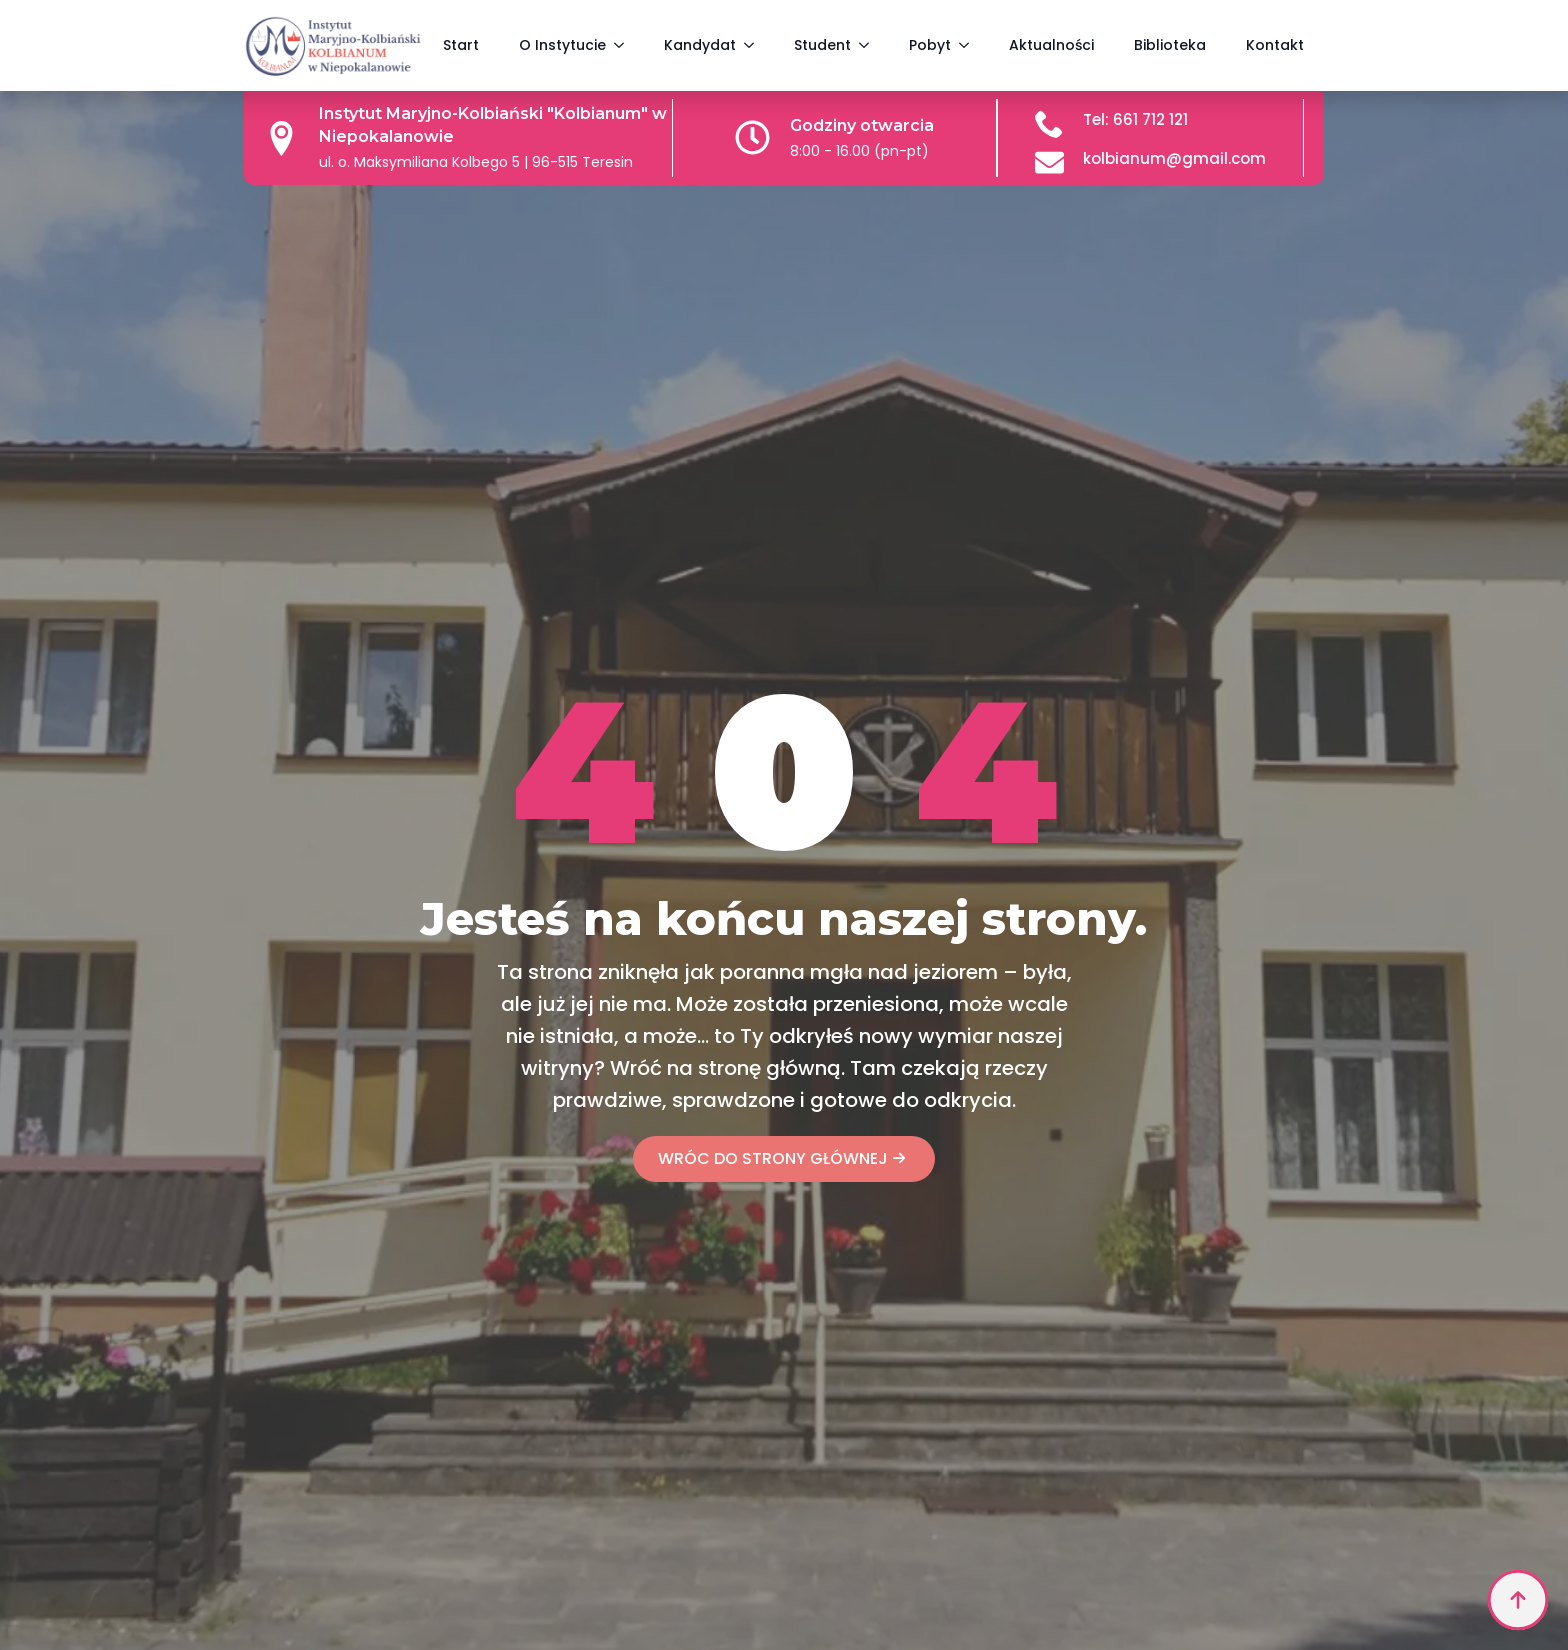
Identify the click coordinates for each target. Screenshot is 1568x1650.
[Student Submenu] (870, 45)
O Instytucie (562, 45)
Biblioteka (1170, 45)
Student (822, 45)
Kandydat (700, 45)
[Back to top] (1518, 1600)
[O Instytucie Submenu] (625, 45)
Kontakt (1275, 45)
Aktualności (1051, 45)
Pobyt (930, 45)
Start (461, 45)
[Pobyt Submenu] (970, 45)
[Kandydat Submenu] (755, 45)
